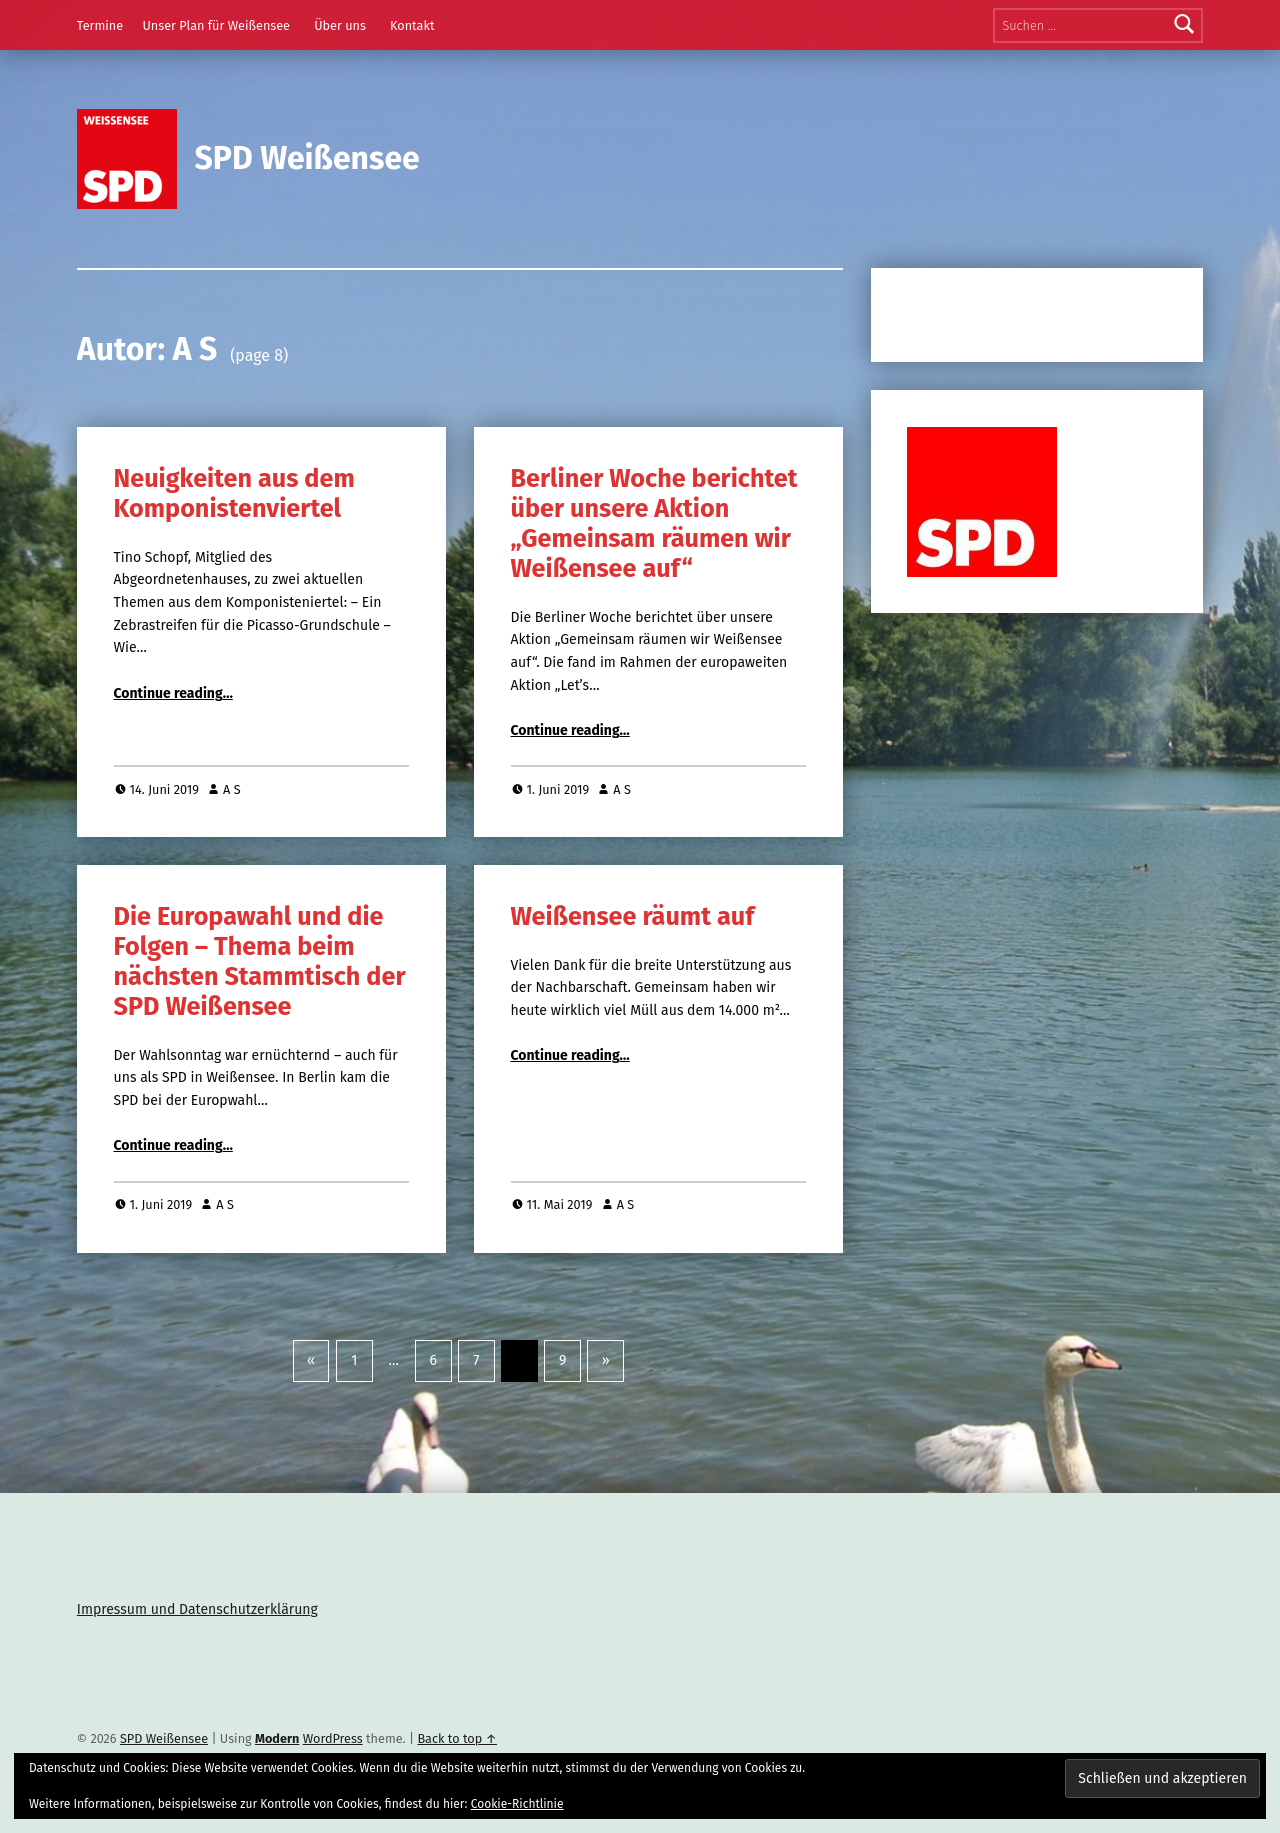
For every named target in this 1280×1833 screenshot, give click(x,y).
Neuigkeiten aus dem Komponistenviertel (234, 493)
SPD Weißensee (307, 158)
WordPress (333, 1738)
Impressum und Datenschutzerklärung (197, 1609)
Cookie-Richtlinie (517, 1804)
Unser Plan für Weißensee (216, 25)
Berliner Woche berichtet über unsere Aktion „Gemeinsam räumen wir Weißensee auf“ (654, 523)
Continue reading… (173, 693)
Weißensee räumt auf (633, 916)
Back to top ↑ (457, 1738)
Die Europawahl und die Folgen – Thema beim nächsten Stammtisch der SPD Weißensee (260, 961)
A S (232, 789)
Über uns (340, 25)
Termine (100, 25)
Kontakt (412, 25)
